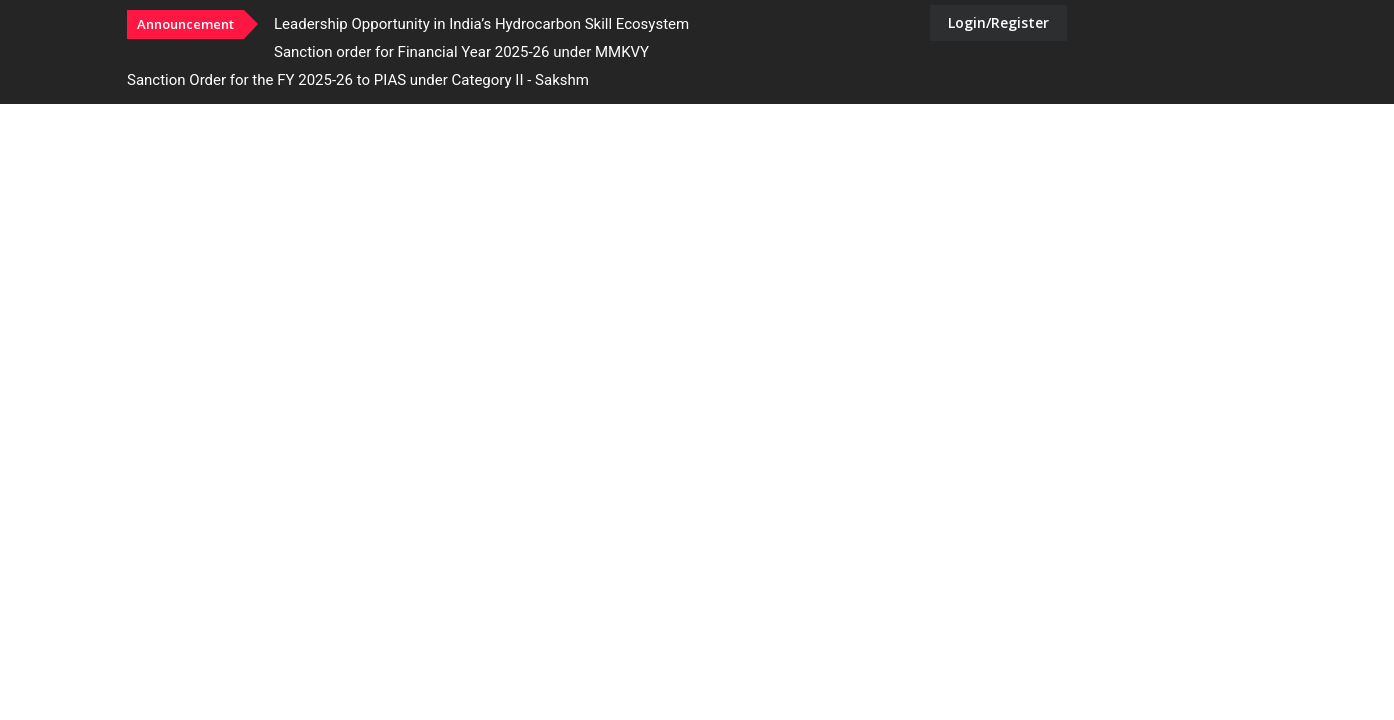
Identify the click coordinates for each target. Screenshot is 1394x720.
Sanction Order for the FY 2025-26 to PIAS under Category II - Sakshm (358, 80)
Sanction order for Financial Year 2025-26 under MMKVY (461, 52)
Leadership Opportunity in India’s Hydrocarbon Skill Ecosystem (481, 24)
